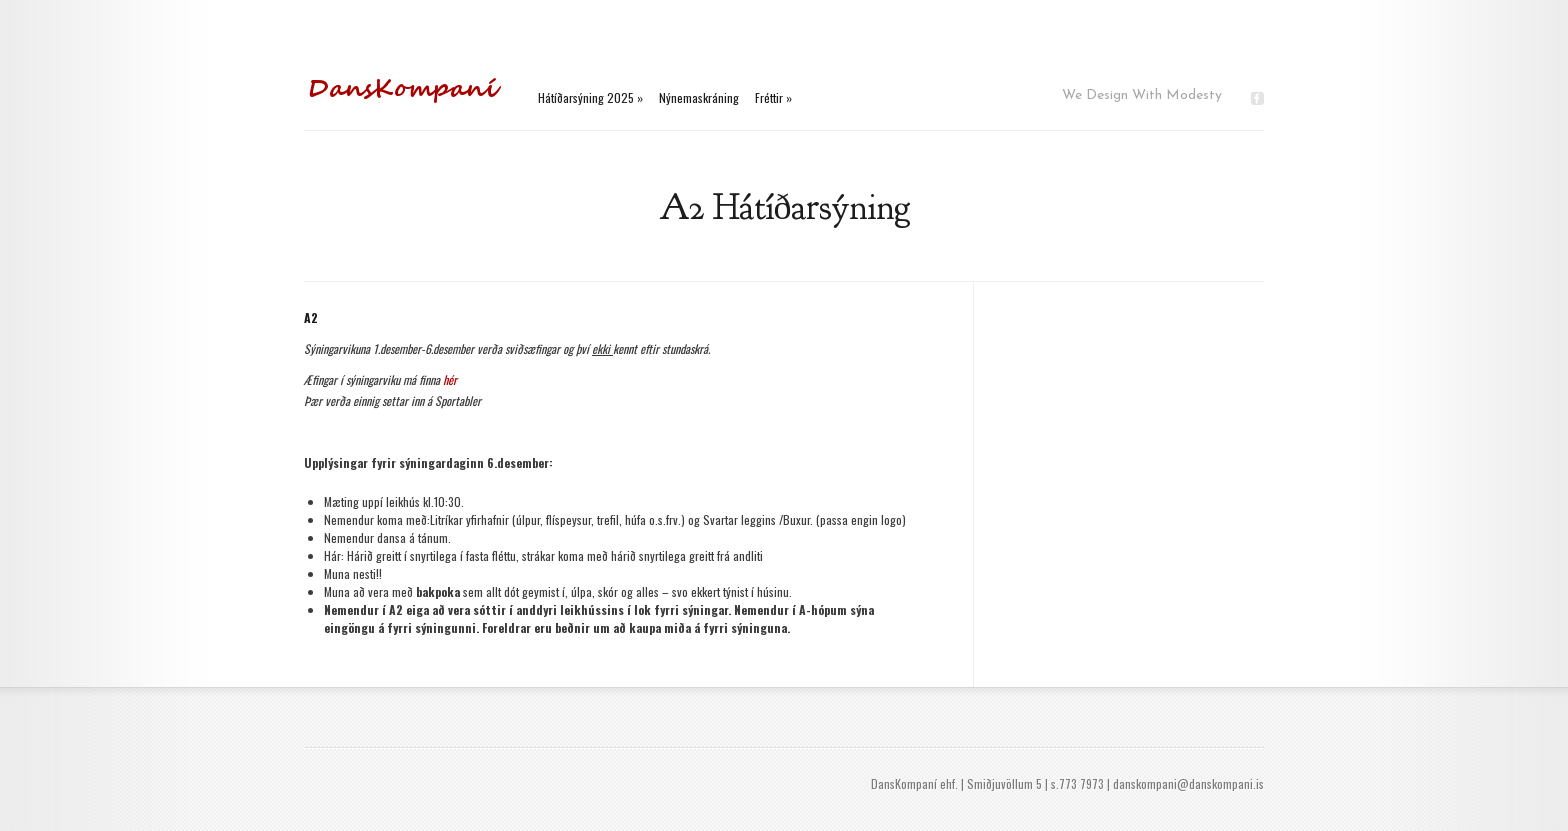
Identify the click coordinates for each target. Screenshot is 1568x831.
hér (450, 379)
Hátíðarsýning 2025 (590, 97)
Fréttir (773, 97)
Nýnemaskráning (699, 97)
